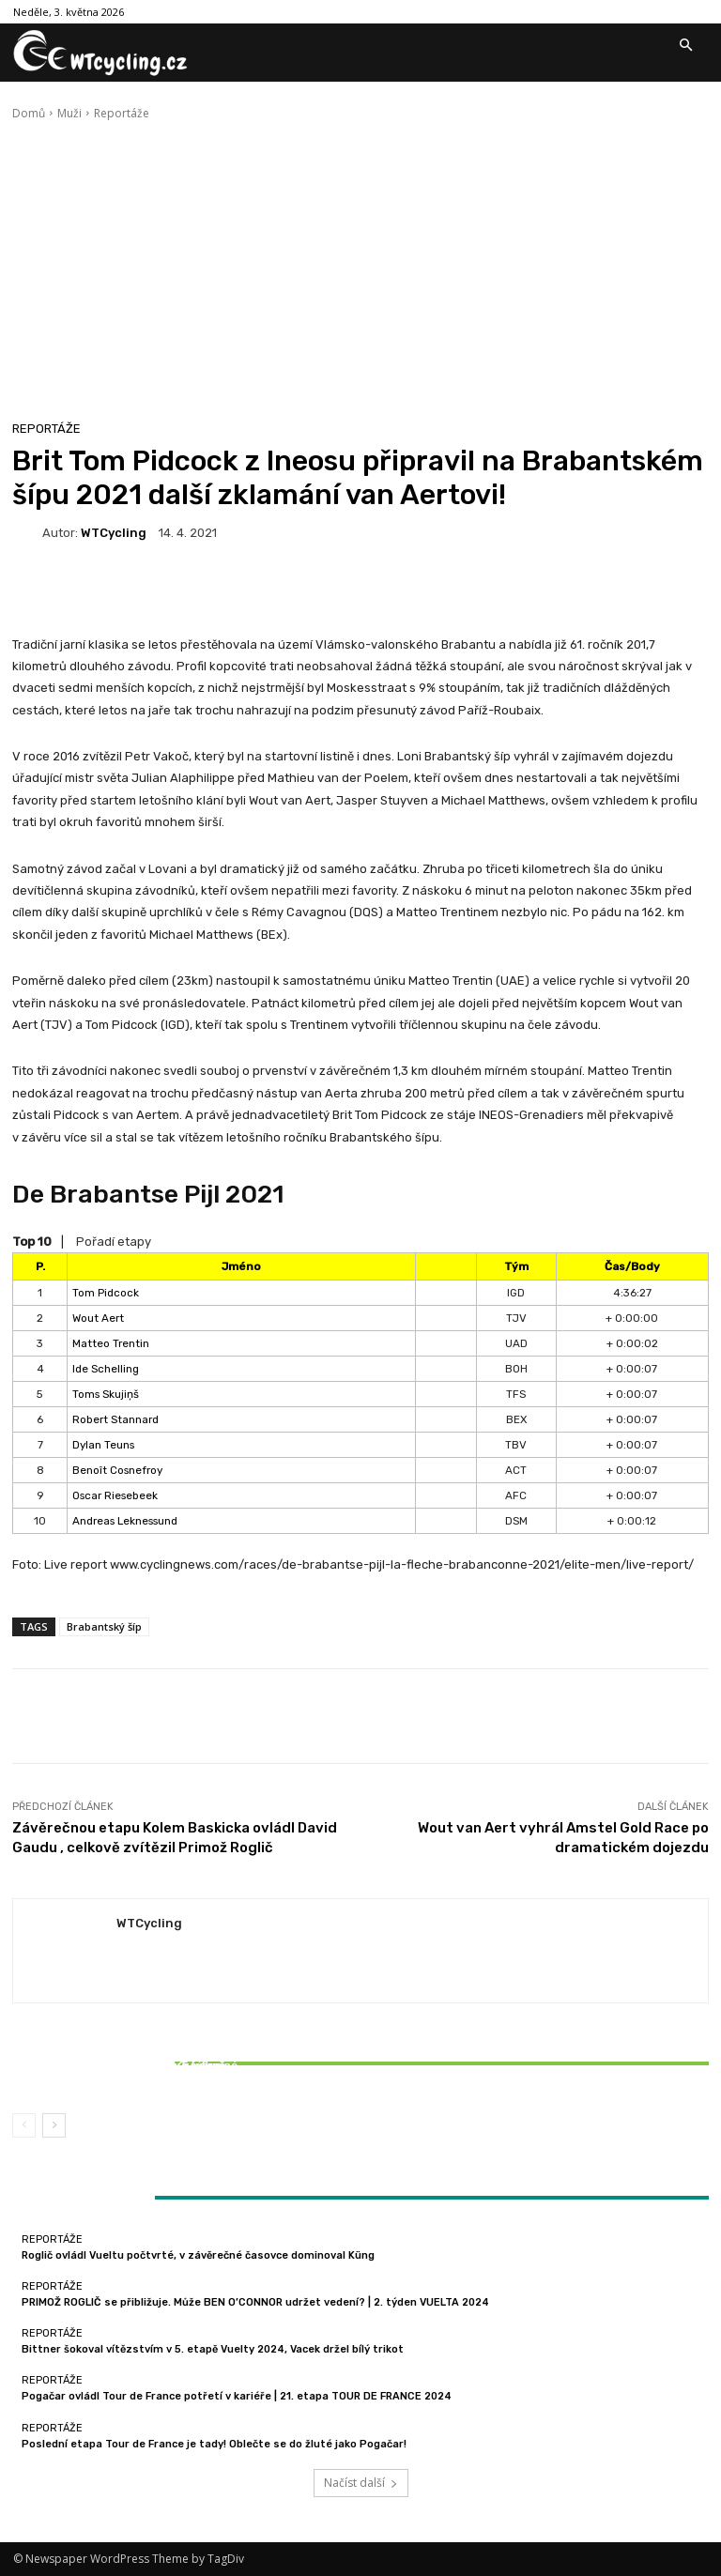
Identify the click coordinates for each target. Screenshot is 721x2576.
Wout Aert (98, 1318)
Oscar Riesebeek (115, 1495)
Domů (28, 113)
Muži (69, 113)
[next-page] (54, 2125)
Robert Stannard (115, 1419)
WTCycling (113, 533)
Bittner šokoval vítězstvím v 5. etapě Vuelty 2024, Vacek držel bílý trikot (127, 2072)
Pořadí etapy (113, 1241)
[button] (685, 46)
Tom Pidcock (105, 1292)
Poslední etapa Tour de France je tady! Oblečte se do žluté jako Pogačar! (214, 2444)
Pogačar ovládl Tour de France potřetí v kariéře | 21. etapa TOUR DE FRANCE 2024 (237, 2396)
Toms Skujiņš (105, 1394)
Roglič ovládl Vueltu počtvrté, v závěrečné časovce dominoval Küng (198, 2255)
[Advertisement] (360, 262)
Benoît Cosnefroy (117, 1470)
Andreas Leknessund (124, 1520)
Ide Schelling (105, 1368)
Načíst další (361, 2483)
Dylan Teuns (103, 1444)
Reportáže (121, 113)
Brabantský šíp (104, 1626)
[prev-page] (24, 2125)
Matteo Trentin (110, 1343)
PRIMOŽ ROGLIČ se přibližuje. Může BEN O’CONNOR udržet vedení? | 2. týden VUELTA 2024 (255, 2302)
